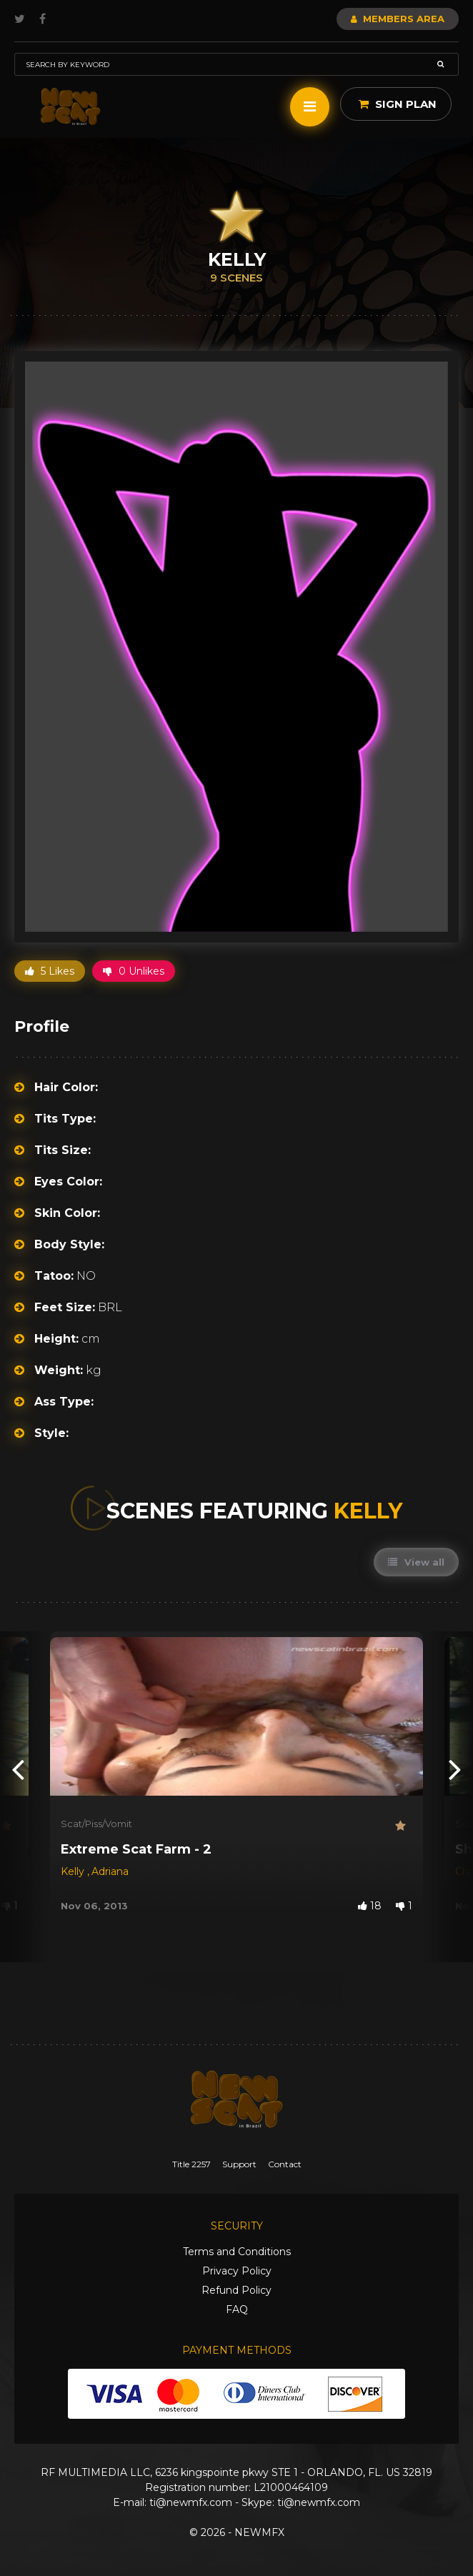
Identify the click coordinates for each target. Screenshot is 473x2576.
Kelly (74, 1871)
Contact (285, 2164)
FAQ (237, 2309)
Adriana (110, 1871)
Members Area (397, 18)
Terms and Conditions (237, 2251)
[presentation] (18, 1769)
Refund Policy (236, 2290)
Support (239, 2164)
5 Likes (49, 971)
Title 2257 (191, 2164)
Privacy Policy (237, 2270)
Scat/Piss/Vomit (96, 1823)
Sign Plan (398, 104)
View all (416, 1562)
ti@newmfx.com (190, 2502)
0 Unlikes (133, 971)
